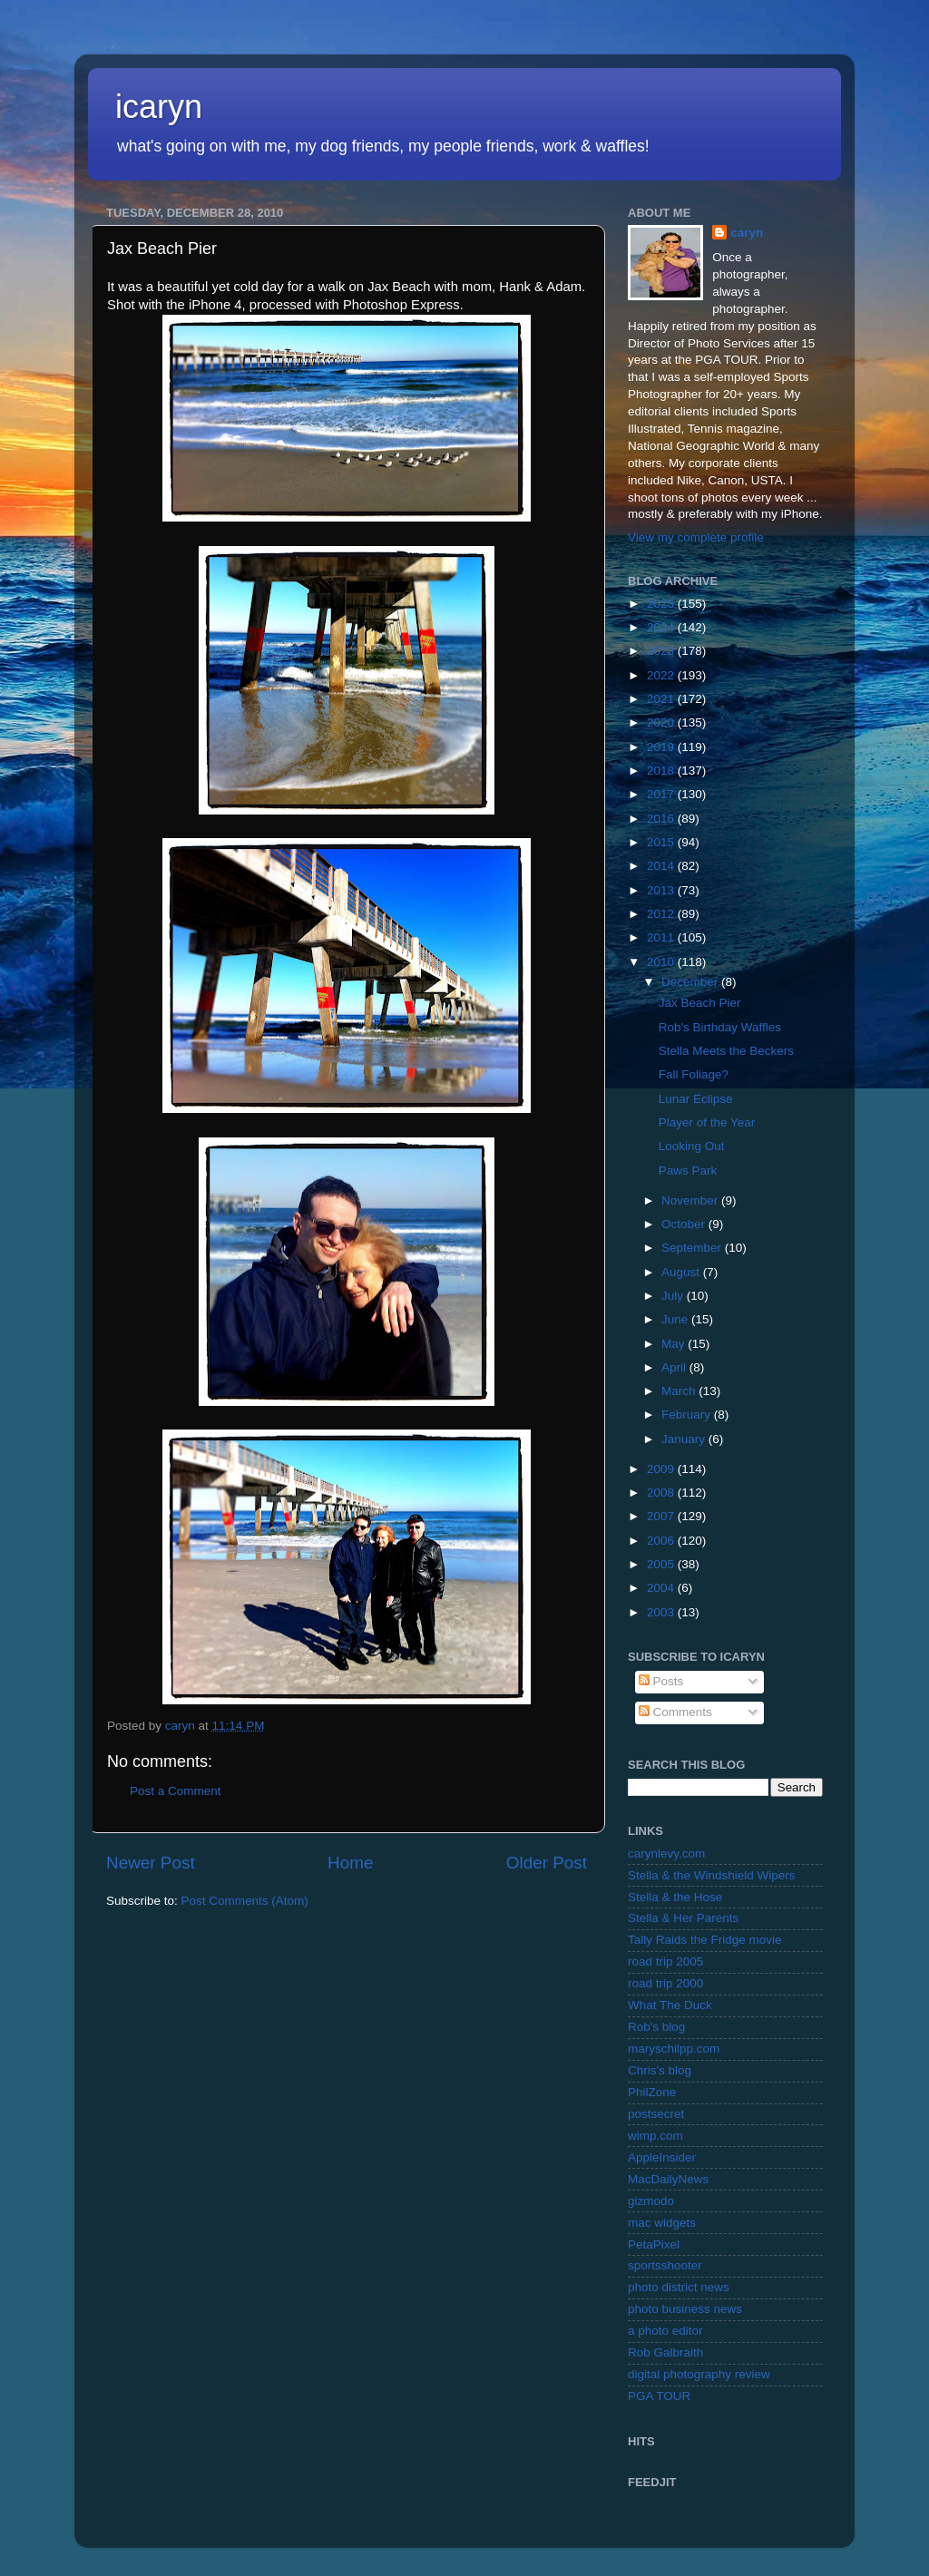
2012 (662, 914)
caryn (746, 232)
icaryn (158, 106)
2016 (662, 818)
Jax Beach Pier (700, 1003)
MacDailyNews (668, 2179)
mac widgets (662, 2223)
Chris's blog (659, 2070)
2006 (662, 1540)
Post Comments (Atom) (244, 1901)
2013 (662, 890)
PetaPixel (654, 2244)
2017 (662, 794)
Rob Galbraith (665, 2352)
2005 (662, 1564)
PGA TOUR (659, 2396)
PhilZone (652, 2092)
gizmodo (651, 2201)
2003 (662, 1612)
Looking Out (692, 1146)
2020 (662, 722)
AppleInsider (662, 2157)
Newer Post (150, 1862)
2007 (662, 1516)
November (691, 1200)
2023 (662, 651)
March (680, 1391)
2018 (662, 770)
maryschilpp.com (673, 2048)
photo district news (678, 2287)
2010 (662, 962)
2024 (662, 627)
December (691, 982)
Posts (661, 1681)
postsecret (656, 2114)
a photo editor (665, 2330)
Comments (675, 1712)
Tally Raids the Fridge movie (705, 1940)
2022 (662, 675)
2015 (662, 842)
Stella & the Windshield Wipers (712, 1875)
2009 (662, 1469)
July (674, 1296)
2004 (662, 1588)
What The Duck (670, 2005)
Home (350, 1862)
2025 (662, 603)
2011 (662, 937)
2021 (662, 699)
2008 (662, 1492)
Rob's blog (656, 2027)
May (674, 1344)
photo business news (685, 2309)
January (685, 1439)
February (687, 1414)
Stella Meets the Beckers (726, 1051)
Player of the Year (707, 1122)
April (675, 1367)
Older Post (546, 1862)
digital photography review (699, 2374)
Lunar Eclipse (696, 1099)
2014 (662, 866)
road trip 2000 (665, 1983)
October (685, 1224)
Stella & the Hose (675, 1897)
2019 (662, 747)
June (676, 1319)
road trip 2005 (665, 1961)
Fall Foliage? (694, 1074)
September (693, 1247)
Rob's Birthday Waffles (720, 1027)
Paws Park (688, 1170)
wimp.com (655, 2135)
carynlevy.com (666, 1853)
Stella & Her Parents (683, 1918)
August (682, 1272)
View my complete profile (696, 537)
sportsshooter (665, 2265)
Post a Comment (175, 1791)
